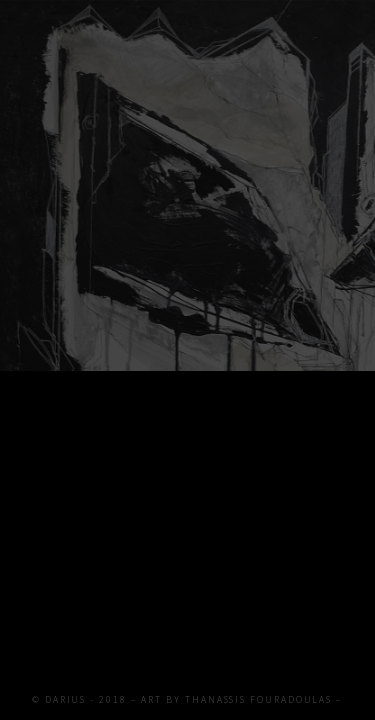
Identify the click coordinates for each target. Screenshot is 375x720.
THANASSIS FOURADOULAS (258, 700)
